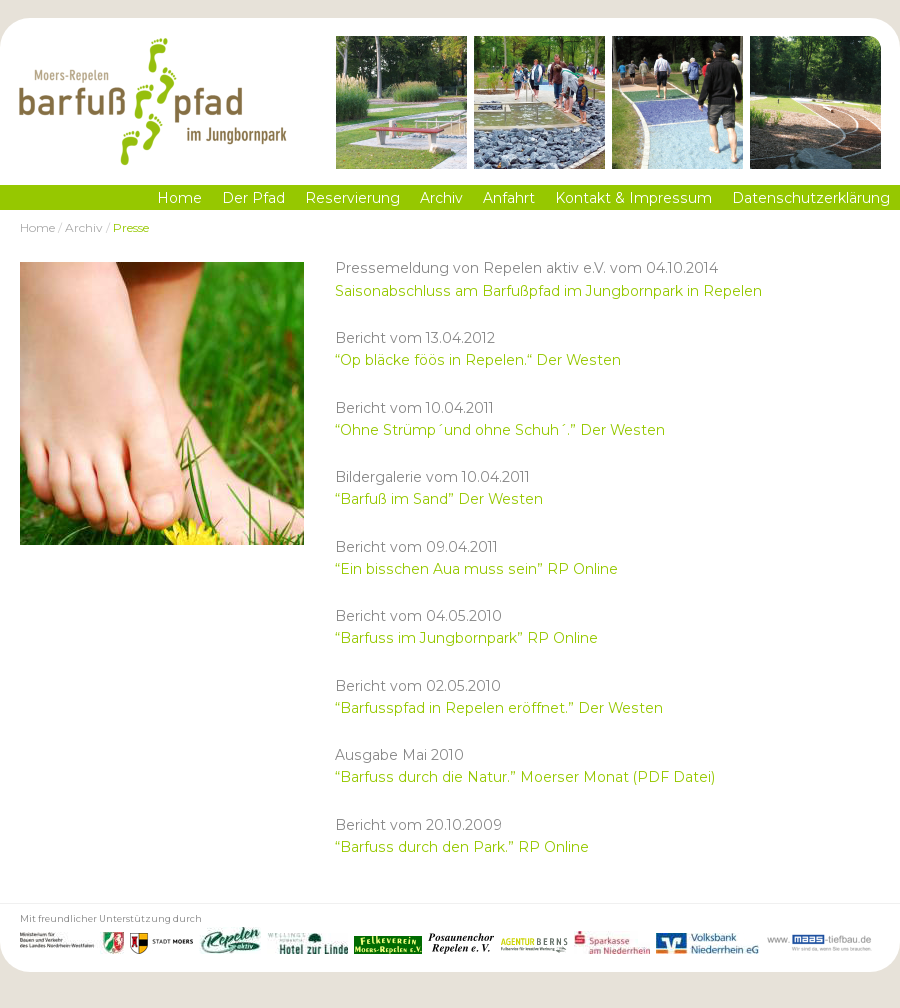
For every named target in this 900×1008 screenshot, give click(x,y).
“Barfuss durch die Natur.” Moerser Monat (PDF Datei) (525, 777)
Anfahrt (509, 198)
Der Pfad (253, 198)
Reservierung (352, 198)
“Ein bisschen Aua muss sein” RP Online (476, 569)
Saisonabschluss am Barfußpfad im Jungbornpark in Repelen (548, 291)
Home (179, 198)
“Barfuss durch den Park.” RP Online (462, 847)
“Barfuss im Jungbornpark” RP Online (466, 638)
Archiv (441, 198)
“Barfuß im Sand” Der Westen (439, 499)
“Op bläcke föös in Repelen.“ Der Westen (478, 360)
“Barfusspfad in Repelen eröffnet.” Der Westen (499, 708)
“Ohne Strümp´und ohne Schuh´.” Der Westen (500, 430)
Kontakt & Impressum (633, 198)
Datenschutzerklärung (811, 198)
